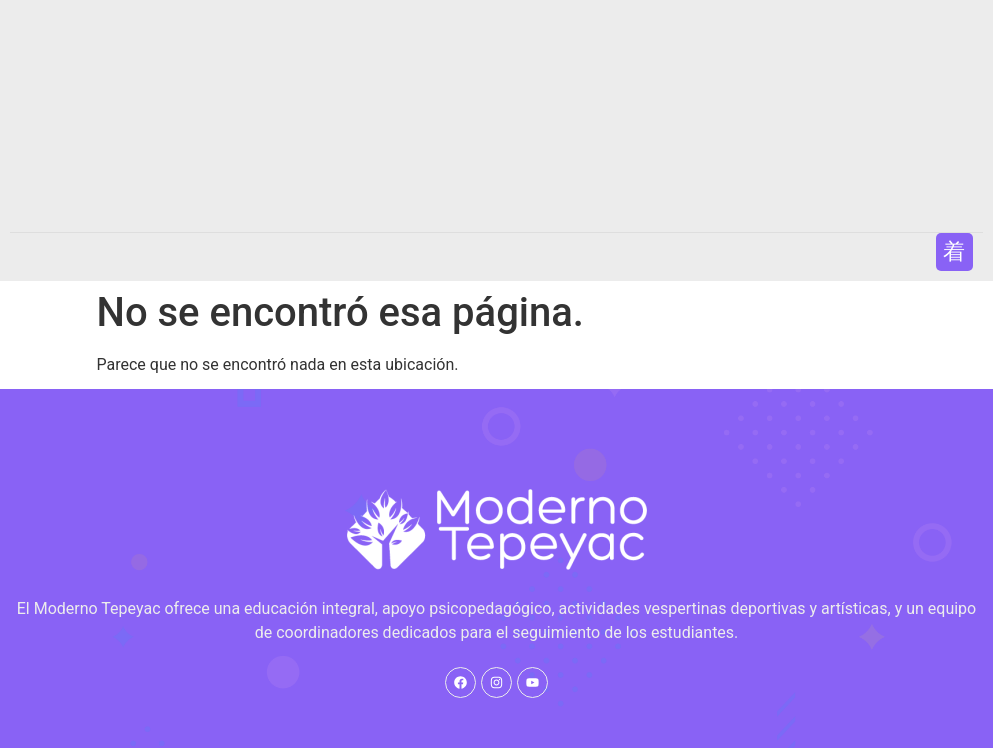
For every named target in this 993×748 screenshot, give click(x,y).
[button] (954, 251)
